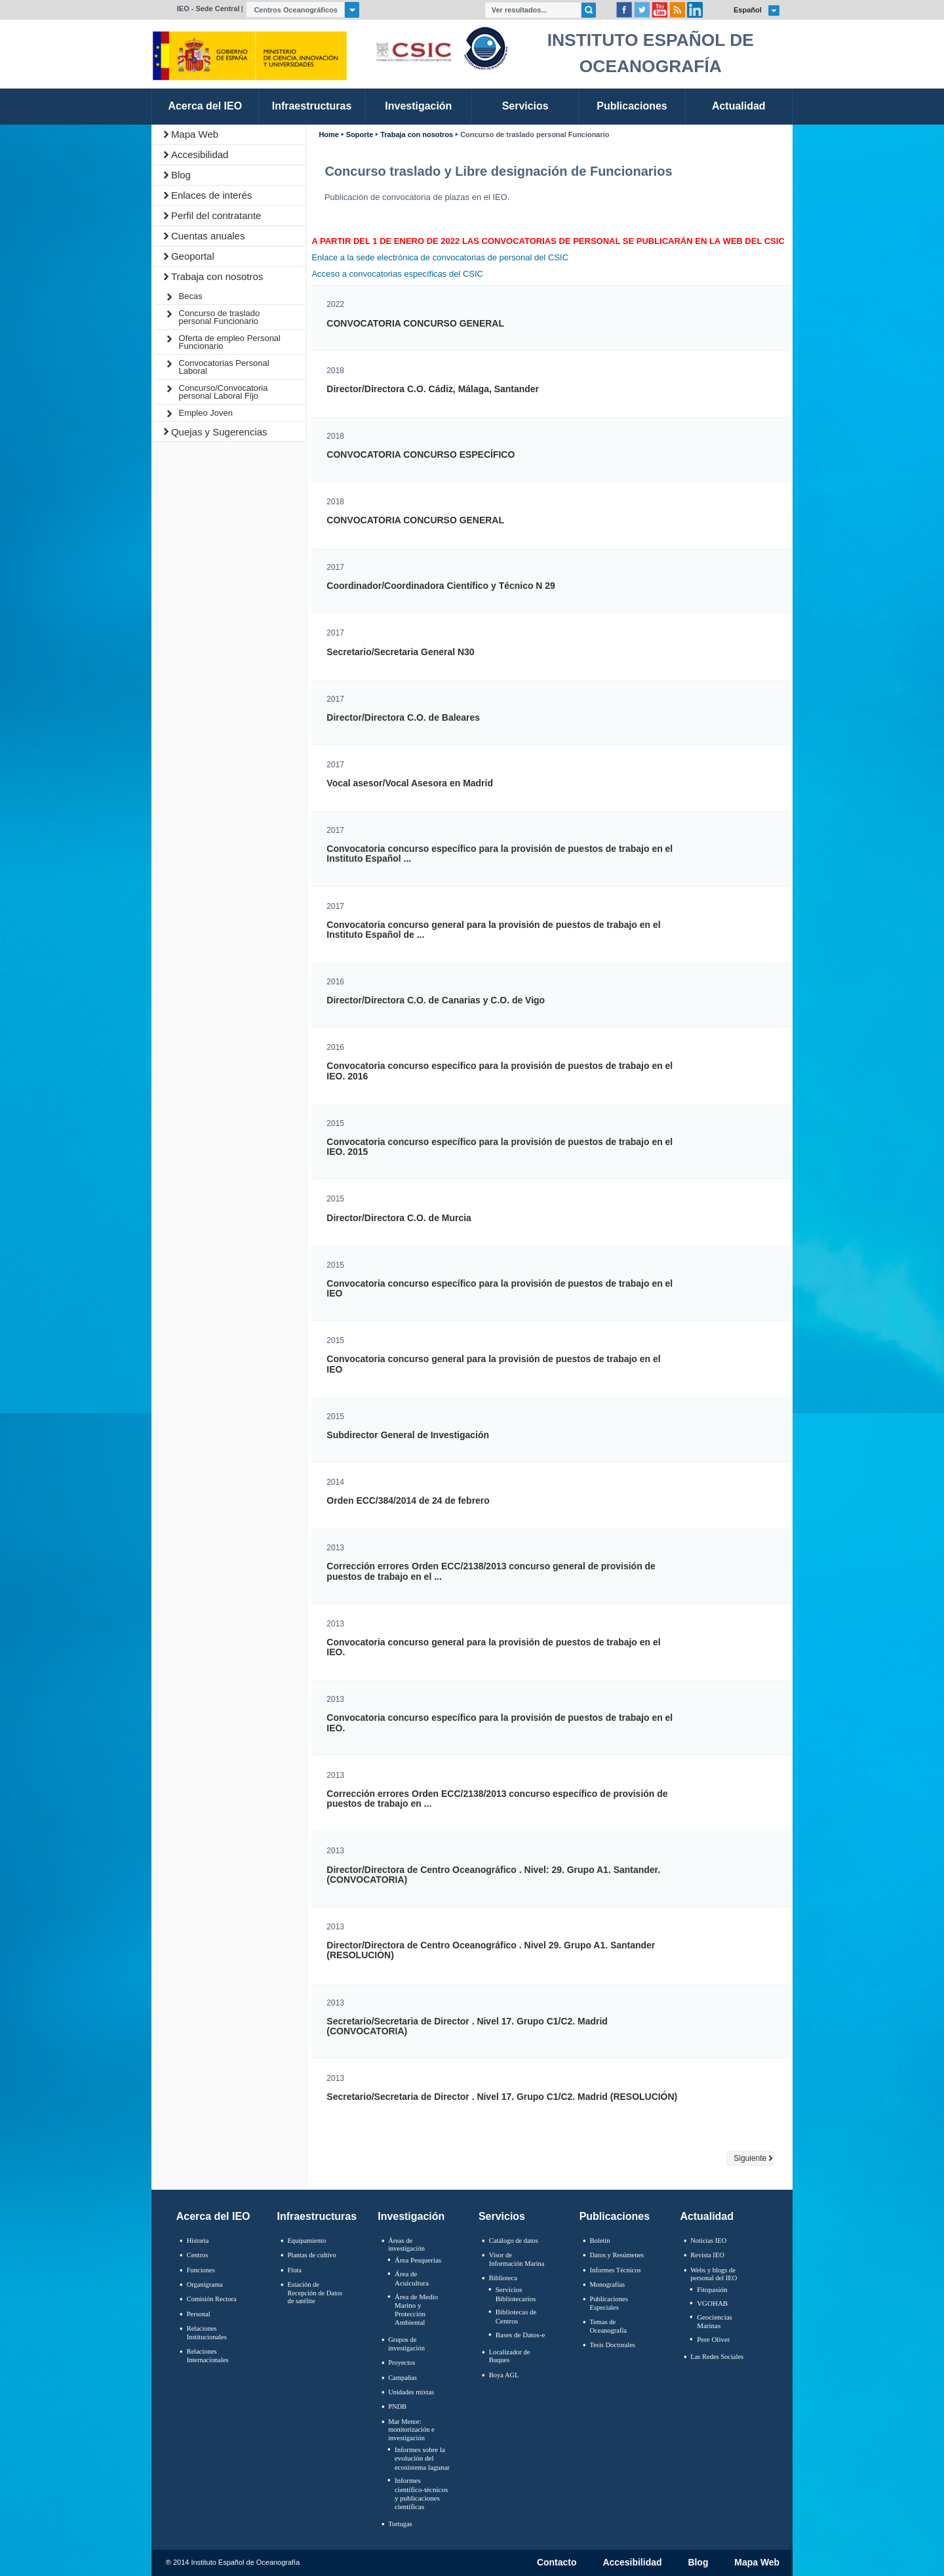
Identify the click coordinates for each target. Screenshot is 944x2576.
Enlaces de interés (211, 195)
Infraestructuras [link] (312, 105)
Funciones (201, 2270)
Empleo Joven (206, 413)
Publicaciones (615, 2216)
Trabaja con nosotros (217, 276)
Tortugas (400, 2523)
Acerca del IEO (213, 2216)
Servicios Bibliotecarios (516, 2293)
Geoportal (192, 256)
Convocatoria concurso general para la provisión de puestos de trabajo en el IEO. (493, 1647)
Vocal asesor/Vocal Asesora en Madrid (409, 783)
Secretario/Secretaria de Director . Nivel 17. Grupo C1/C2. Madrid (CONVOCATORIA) (467, 2026)
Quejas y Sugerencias (219, 431)
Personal (198, 2314)
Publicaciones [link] (632, 105)
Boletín (600, 2240)
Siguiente (750, 2158)
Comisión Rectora (212, 2299)
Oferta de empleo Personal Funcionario (230, 342)
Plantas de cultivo (311, 2255)
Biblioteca (503, 2278)
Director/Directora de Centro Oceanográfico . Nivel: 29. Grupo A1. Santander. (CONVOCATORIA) (493, 1875)
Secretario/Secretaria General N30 (400, 652)
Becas (191, 296)
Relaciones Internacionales (208, 2356)
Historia (198, 2240)
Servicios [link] (525, 105)
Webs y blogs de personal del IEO (713, 2274)
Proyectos (401, 2362)
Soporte (359, 134)
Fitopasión (712, 2289)
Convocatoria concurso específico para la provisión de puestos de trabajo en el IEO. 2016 (499, 1071)
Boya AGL (504, 2375)
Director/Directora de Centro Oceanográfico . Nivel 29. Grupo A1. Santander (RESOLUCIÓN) (490, 1950)
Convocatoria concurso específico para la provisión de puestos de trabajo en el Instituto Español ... (499, 854)
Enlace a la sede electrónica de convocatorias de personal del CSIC (439, 257)
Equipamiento (306, 2240)
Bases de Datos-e (520, 2335)
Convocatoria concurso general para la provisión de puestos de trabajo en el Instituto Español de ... (493, 930)
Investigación (411, 2216)
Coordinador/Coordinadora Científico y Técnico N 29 (440, 586)
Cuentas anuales (208, 235)
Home (328, 134)
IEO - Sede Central (208, 8)
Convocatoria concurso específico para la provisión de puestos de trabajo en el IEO (499, 1288)
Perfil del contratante (216, 215)
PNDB (397, 2406)
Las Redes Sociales (716, 2356)
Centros (197, 2255)
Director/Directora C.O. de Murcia (398, 1218)
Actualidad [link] (739, 105)
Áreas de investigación (406, 2245)
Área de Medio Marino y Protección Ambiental (416, 2310)
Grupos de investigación (406, 2344)
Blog (181, 174)
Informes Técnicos (615, 2270)
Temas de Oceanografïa (608, 2326)
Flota (294, 2270)
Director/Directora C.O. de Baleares (403, 718)
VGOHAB (712, 2303)
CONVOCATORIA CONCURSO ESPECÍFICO (420, 455)
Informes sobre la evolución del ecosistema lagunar (422, 2457)
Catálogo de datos (513, 2240)
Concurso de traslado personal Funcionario (219, 317)
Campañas (402, 2377)
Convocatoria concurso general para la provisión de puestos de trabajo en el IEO (493, 1364)
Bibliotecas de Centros (516, 2316)
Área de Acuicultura (412, 2278)
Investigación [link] (418, 105)
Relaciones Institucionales (207, 2333)
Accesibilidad (200, 154)
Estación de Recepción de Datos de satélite (314, 2292)
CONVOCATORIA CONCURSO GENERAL (415, 324)
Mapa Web (194, 134)
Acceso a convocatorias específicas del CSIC (397, 274)
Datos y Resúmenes (617, 2255)
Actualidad (707, 2216)
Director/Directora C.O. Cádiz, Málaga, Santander (432, 389)
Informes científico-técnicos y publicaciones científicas (421, 2493)
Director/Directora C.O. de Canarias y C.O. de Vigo (435, 1000)
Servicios (502, 2216)
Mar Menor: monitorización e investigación (411, 2430)
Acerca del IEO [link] (205, 105)
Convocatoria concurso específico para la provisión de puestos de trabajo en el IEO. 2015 (499, 1147)
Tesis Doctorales (612, 2344)
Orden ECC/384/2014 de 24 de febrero (407, 1501)
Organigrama (205, 2284)
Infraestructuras (317, 2216)
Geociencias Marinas (714, 2321)
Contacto (557, 2562)
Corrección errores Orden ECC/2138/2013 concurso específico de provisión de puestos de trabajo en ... (496, 1799)
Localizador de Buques (509, 2356)
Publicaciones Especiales (609, 2303)
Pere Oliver (713, 2339)
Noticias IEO (708, 2240)
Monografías (607, 2284)
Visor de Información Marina (517, 2259)
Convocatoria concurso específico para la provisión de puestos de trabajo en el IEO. (499, 1723)
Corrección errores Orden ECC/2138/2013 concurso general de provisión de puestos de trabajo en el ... (491, 1571)
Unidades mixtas (411, 2392)
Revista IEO (707, 2255)
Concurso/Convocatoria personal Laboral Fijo (223, 392)
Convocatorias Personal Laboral (224, 367)
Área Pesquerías (418, 2260)
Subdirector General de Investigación (407, 1435)
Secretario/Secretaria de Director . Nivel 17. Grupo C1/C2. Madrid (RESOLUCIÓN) (501, 2097)
